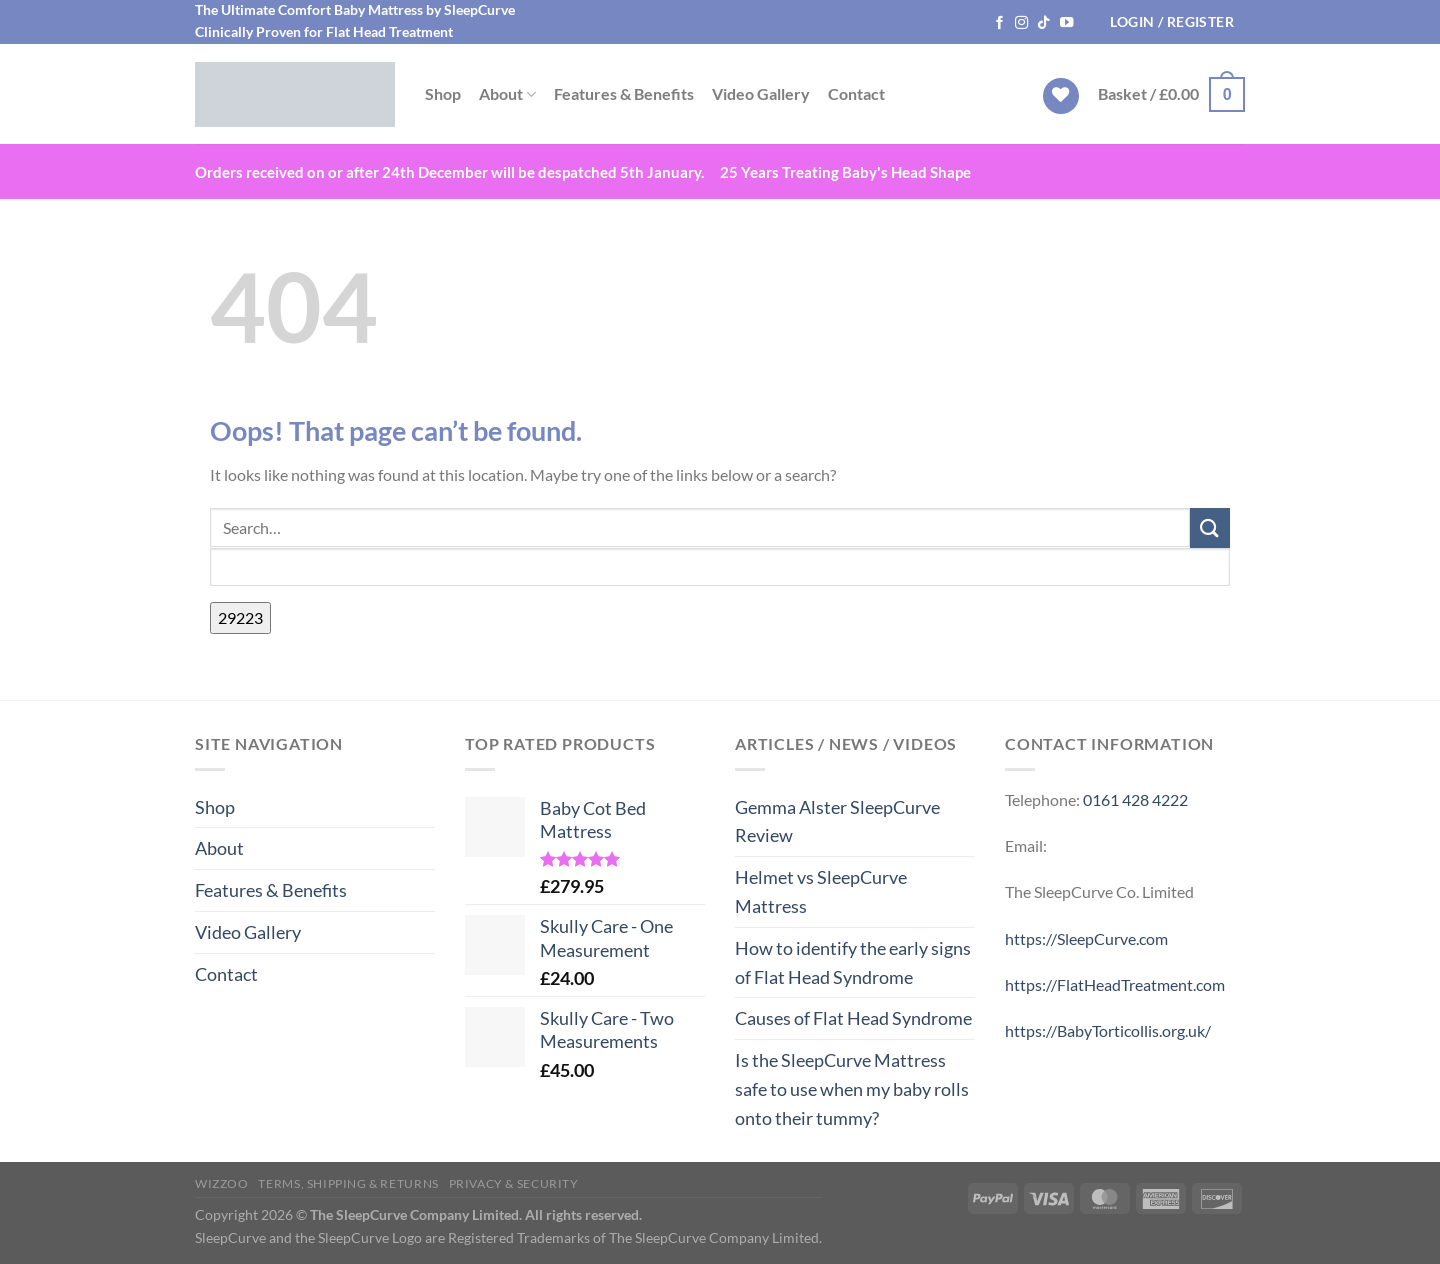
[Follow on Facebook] (1000, 23)
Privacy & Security (514, 1183)
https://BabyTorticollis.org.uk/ (1108, 1030)
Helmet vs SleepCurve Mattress (821, 891)
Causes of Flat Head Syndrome (853, 1018)
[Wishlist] (1061, 96)
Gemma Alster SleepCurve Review (837, 821)
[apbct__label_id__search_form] (720, 567)
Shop (443, 93)
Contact (856, 93)
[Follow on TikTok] (1044, 23)
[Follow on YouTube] (1067, 23)
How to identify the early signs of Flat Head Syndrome (853, 962)
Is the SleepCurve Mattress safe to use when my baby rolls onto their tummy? (852, 1089)
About (507, 94)
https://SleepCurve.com (1086, 938)
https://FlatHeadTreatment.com (1115, 984)
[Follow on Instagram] (1022, 23)
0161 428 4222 (1135, 799)
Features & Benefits (624, 93)
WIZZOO (222, 1183)
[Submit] (1210, 527)
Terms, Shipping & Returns (348, 1183)
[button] (1172, 22)
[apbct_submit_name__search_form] (240, 618)
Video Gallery (761, 93)
